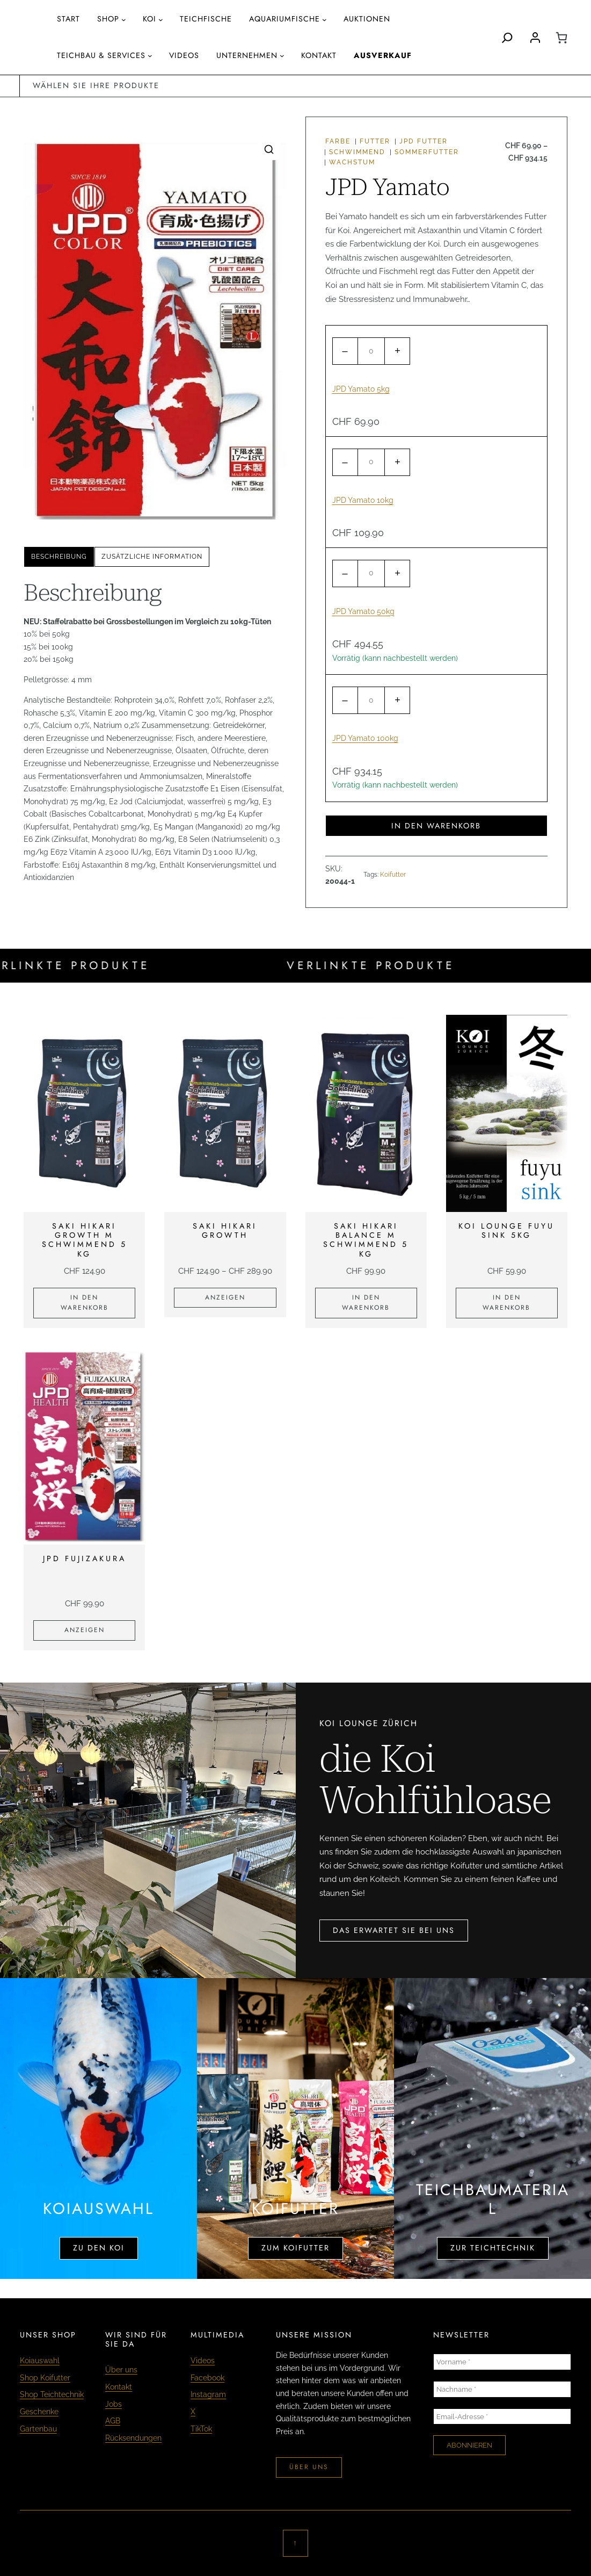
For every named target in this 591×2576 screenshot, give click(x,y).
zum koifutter (295, 2247)
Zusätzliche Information (151, 556)
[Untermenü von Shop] (123, 19)
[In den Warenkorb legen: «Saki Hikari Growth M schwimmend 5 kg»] (84, 1303)
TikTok (201, 2429)
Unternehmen (247, 55)
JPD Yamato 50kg (363, 611)
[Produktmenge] (371, 351)
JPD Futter (423, 141)
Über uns (121, 2369)
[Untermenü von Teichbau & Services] (150, 55)
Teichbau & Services (101, 55)
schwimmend (357, 152)
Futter (375, 141)
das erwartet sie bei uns (394, 1930)
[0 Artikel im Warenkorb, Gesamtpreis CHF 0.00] (561, 37)
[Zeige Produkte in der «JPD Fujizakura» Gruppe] (84, 1630)
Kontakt (118, 2387)
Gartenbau (38, 2429)
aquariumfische (284, 18)
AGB (112, 2420)
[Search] (507, 37)
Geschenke (39, 2411)
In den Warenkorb (436, 825)
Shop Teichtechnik (52, 2394)
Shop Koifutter (45, 2377)
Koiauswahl (40, 2360)
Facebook (207, 2377)
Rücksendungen (133, 2438)
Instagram (208, 2394)
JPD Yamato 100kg (365, 738)
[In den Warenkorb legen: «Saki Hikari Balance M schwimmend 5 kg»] (366, 1303)
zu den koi (99, 2247)
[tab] (59, 557)
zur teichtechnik (492, 2247)
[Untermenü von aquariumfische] (324, 19)
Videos (203, 2360)
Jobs (113, 2404)
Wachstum (352, 162)
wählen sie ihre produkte (96, 85)
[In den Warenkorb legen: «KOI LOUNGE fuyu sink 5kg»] (507, 1303)
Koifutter (393, 874)
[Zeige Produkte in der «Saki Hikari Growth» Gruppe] (225, 1298)
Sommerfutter (427, 152)
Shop (108, 18)
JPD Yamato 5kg (361, 389)
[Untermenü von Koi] (160, 19)
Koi (149, 18)
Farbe (338, 141)
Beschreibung (59, 556)
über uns (309, 2467)
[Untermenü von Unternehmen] (282, 55)
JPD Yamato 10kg (362, 500)
